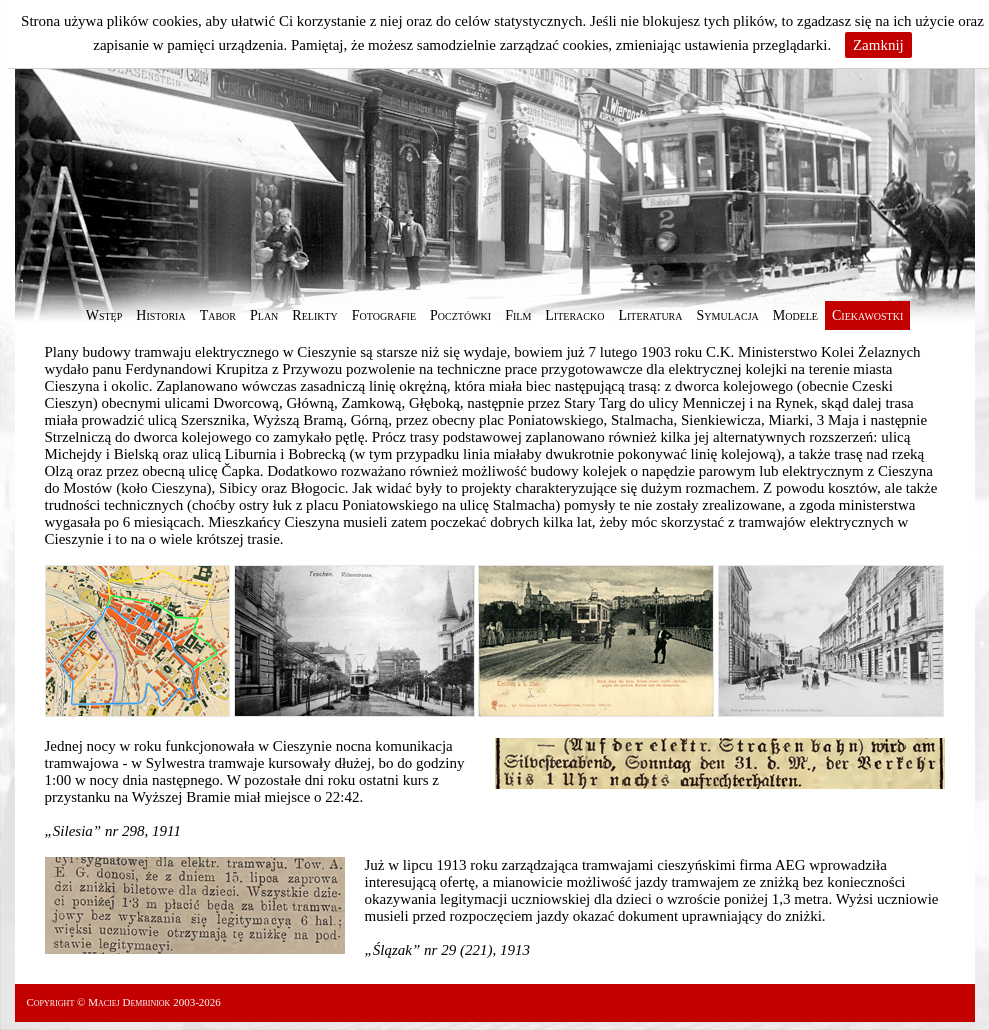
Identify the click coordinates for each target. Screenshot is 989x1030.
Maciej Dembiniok (129, 1002)
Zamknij (878, 45)
